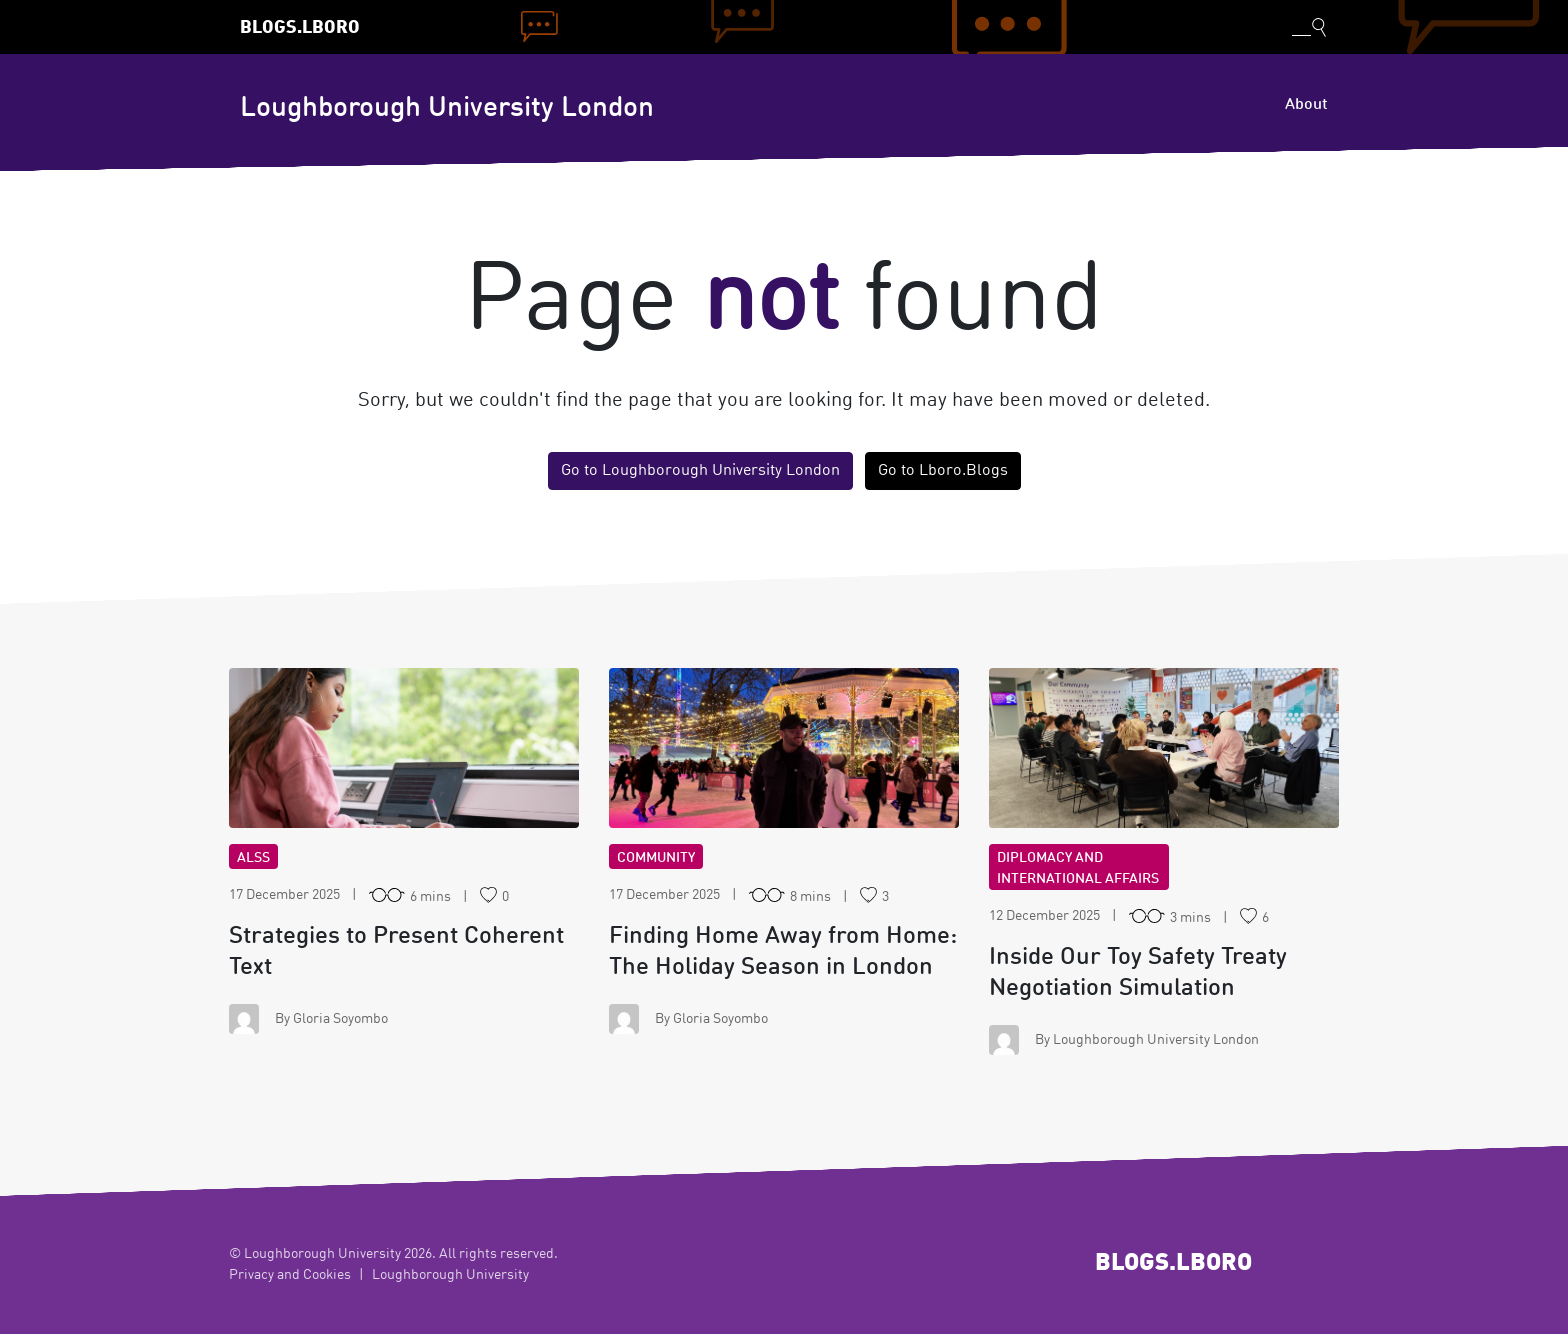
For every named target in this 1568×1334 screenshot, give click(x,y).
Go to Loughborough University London (700, 471)
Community (656, 858)
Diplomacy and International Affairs (1078, 868)
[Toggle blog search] (1309, 27)
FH (783, 748)
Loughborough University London (447, 109)
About (1306, 105)
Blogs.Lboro (300, 28)
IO (1164, 748)
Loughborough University (450, 1275)
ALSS (253, 858)
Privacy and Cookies (290, 1275)
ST (404, 748)
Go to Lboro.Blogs (943, 471)
